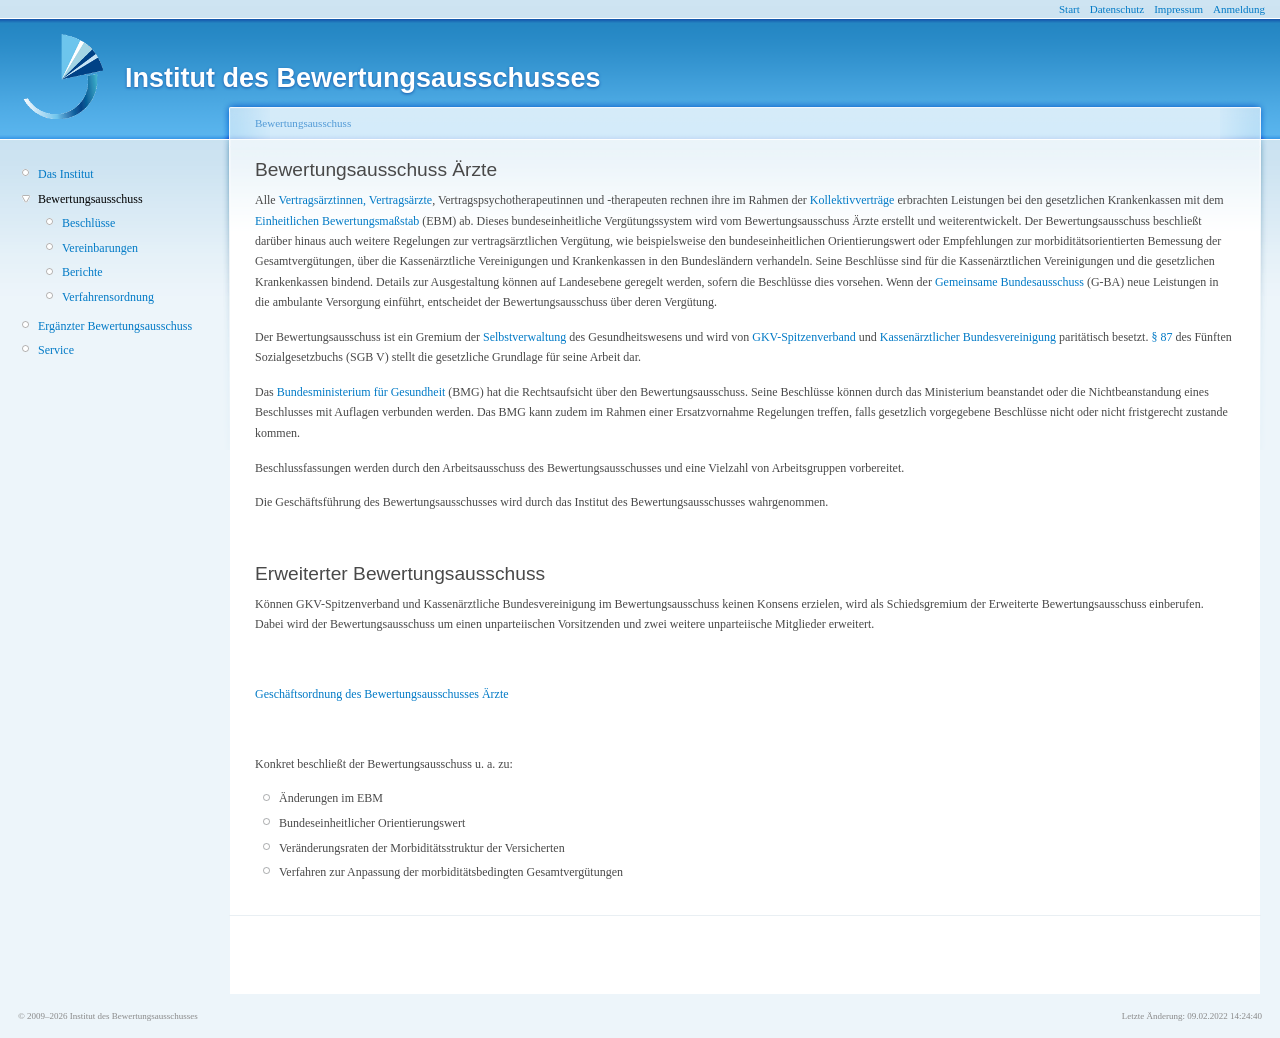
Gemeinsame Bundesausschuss (1009, 282)
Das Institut (66, 174)
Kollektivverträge (852, 200)
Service (56, 350)
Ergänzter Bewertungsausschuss (115, 326)
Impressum (1178, 9)
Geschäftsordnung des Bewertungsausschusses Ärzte (382, 694)
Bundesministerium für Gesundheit (361, 392)
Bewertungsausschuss (90, 199)
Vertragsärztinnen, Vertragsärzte (355, 200)
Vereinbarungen (100, 248)
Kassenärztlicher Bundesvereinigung (968, 337)
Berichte (82, 272)
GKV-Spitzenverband (804, 337)
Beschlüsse (88, 223)
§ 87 (1161, 337)
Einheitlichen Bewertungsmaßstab (337, 221)
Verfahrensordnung (108, 297)
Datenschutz (1117, 9)
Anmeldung (1239, 9)
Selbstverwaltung (524, 337)
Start (1069, 9)
